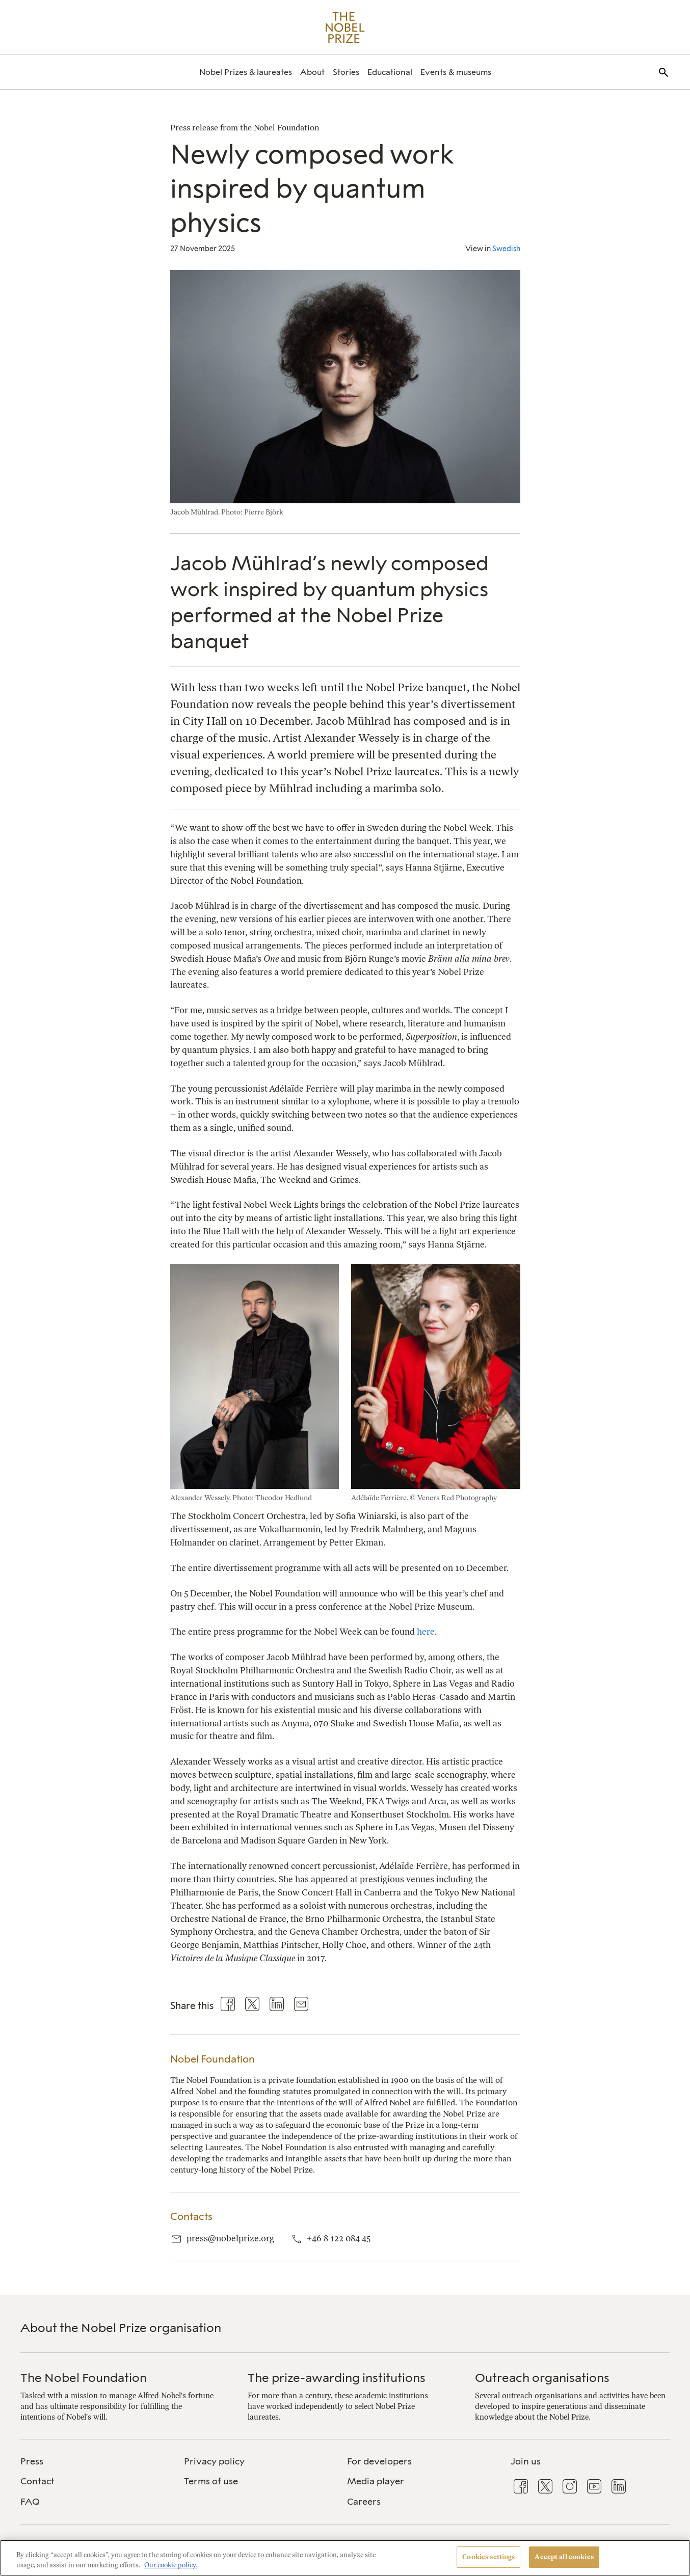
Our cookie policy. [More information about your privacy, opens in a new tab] (170, 2565)
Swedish (506, 249)
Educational (389, 72)
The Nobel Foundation (83, 2377)
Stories (346, 72)
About (312, 72)
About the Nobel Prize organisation (120, 2327)
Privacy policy (214, 2461)
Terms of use (211, 2481)
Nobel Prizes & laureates (245, 72)
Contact (37, 2481)
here (426, 1631)
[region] (345, 2558)
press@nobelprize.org (230, 2238)
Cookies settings (488, 2557)
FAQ (30, 2501)
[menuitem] (245, 72)
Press (31, 2461)
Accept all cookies (564, 2557)
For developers (379, 2461)
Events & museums (455, 72)
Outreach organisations (542, 2377)
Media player (375, 2481)
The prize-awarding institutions (337, 2377)
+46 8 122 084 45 (338, 2238)
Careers (364, 2501)
